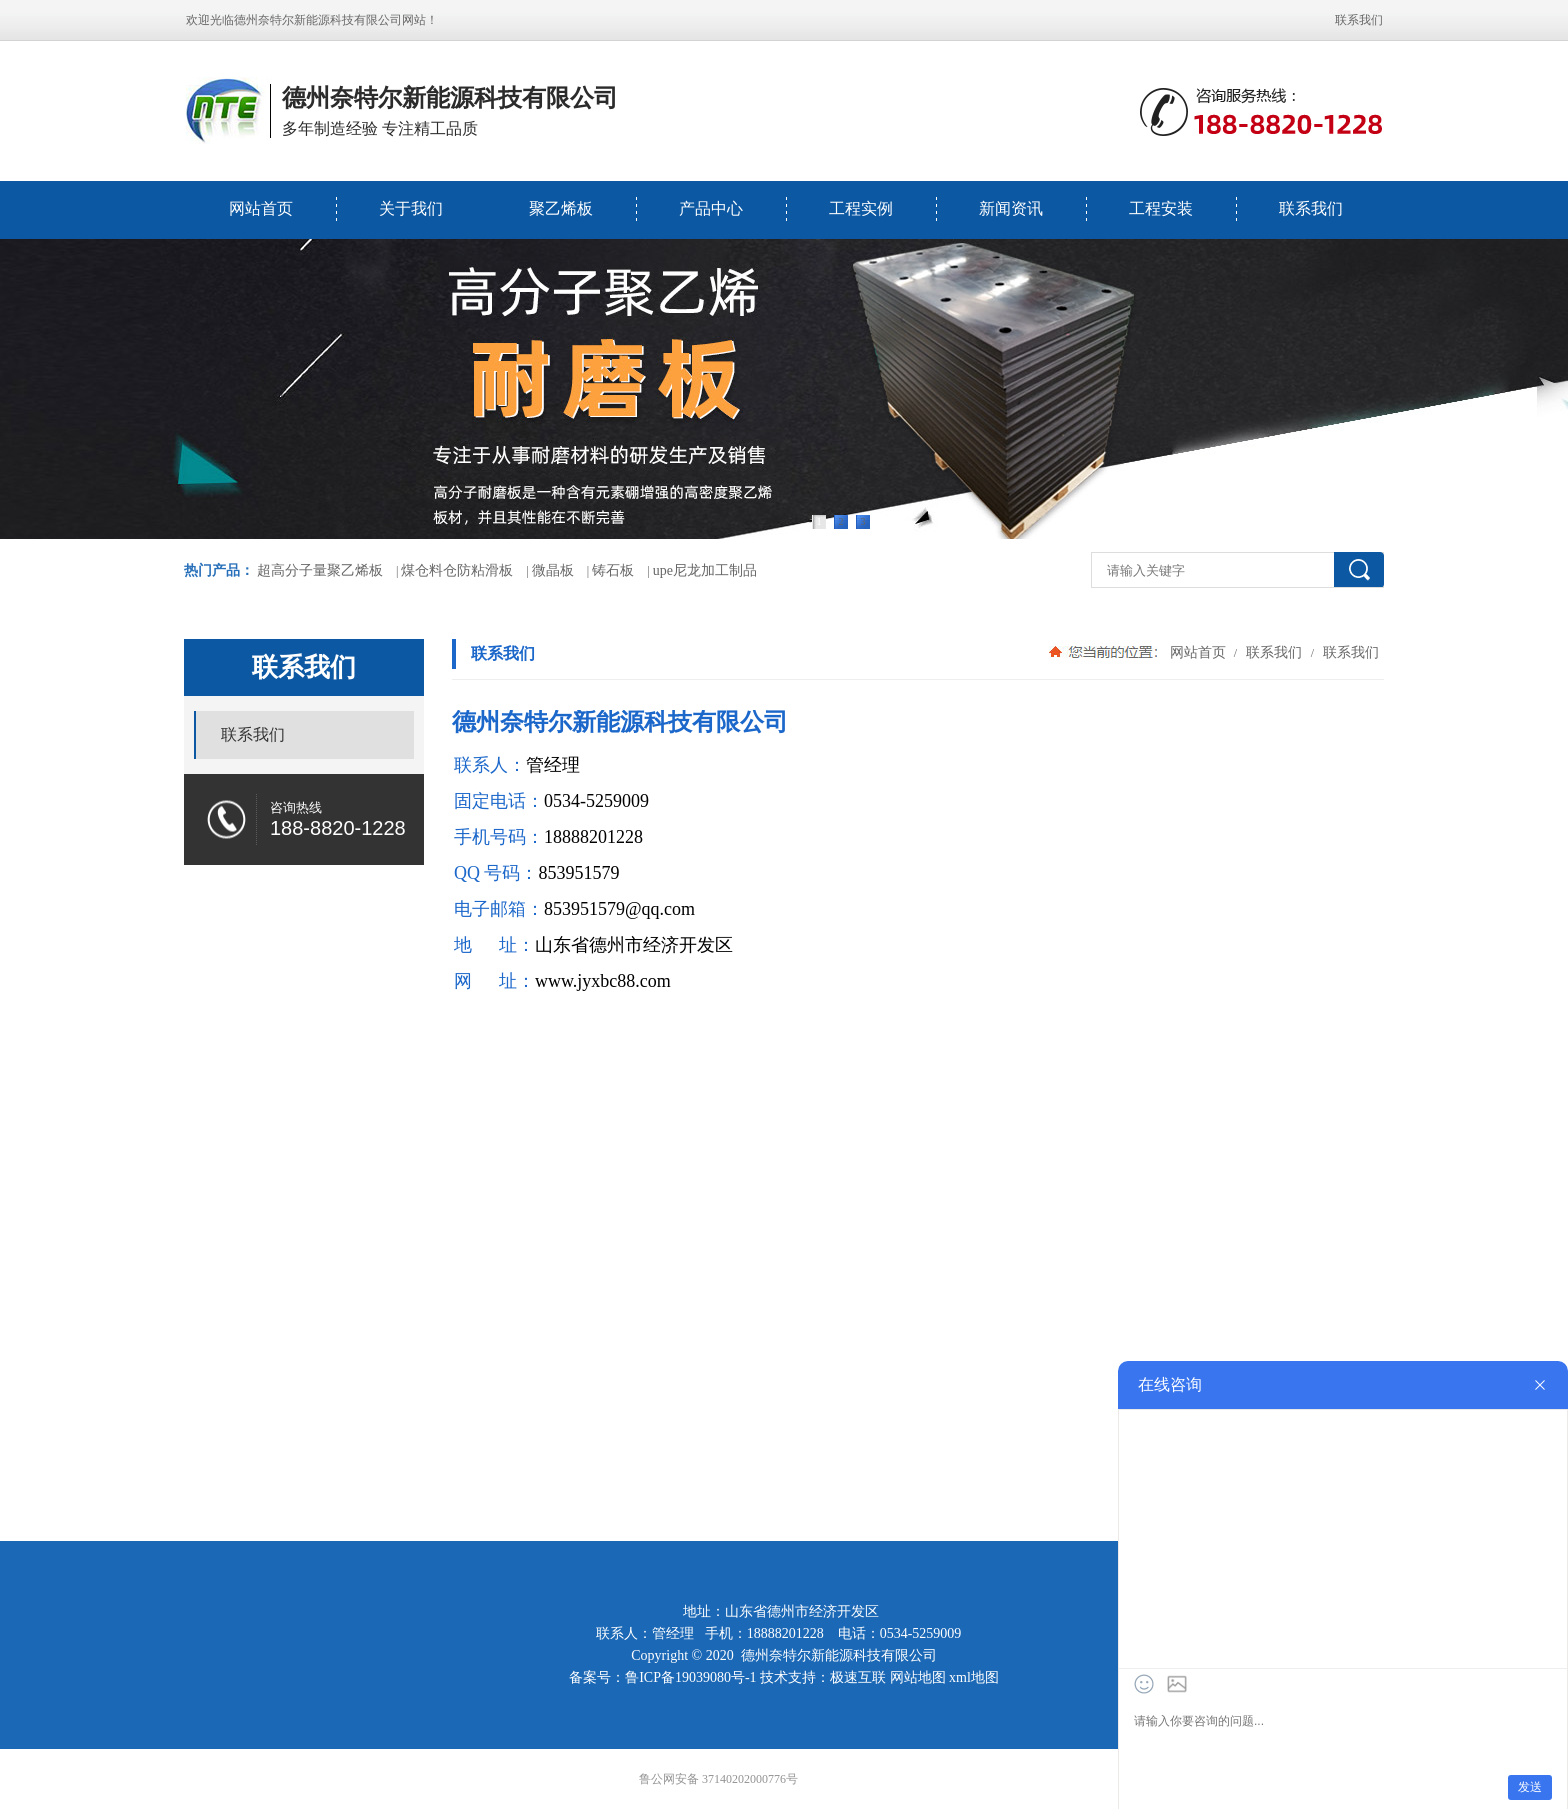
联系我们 (1359, 20)
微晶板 (553, 570)
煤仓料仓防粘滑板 (457, 570)
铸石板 (613, 570)
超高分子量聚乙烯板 (320, 570)
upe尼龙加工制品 (705, 570)
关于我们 (411, 208)
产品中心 (711, 208)
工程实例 (861, 208)
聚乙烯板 (561, 208)
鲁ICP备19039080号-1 (690, 1677)
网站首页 (261, 208)
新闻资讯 (1011, 208)
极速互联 (858, 1677)
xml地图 (974, 1677)
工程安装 (1161, 208)
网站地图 (918, 1677)
